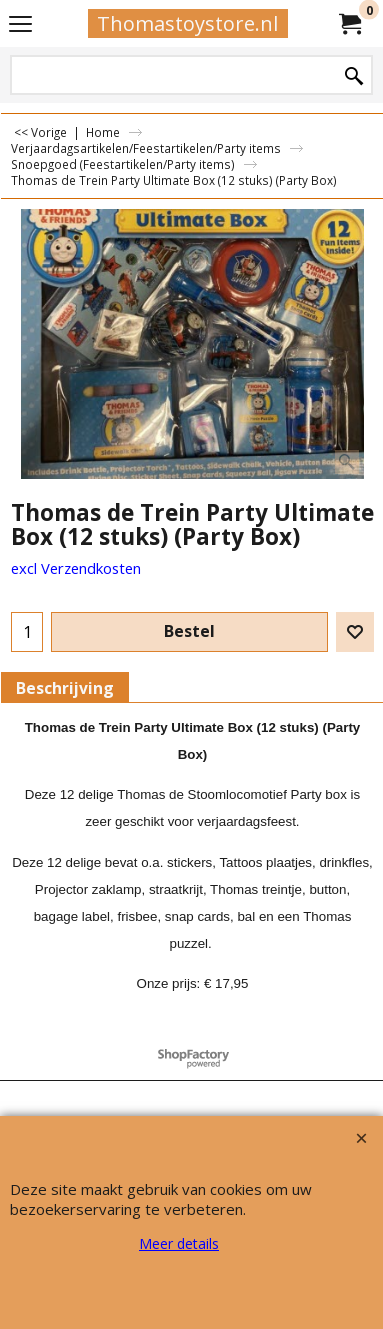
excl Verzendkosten (76, 568)
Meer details (179, 1243)
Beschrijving (65, 688)
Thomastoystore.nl (187, 23)
